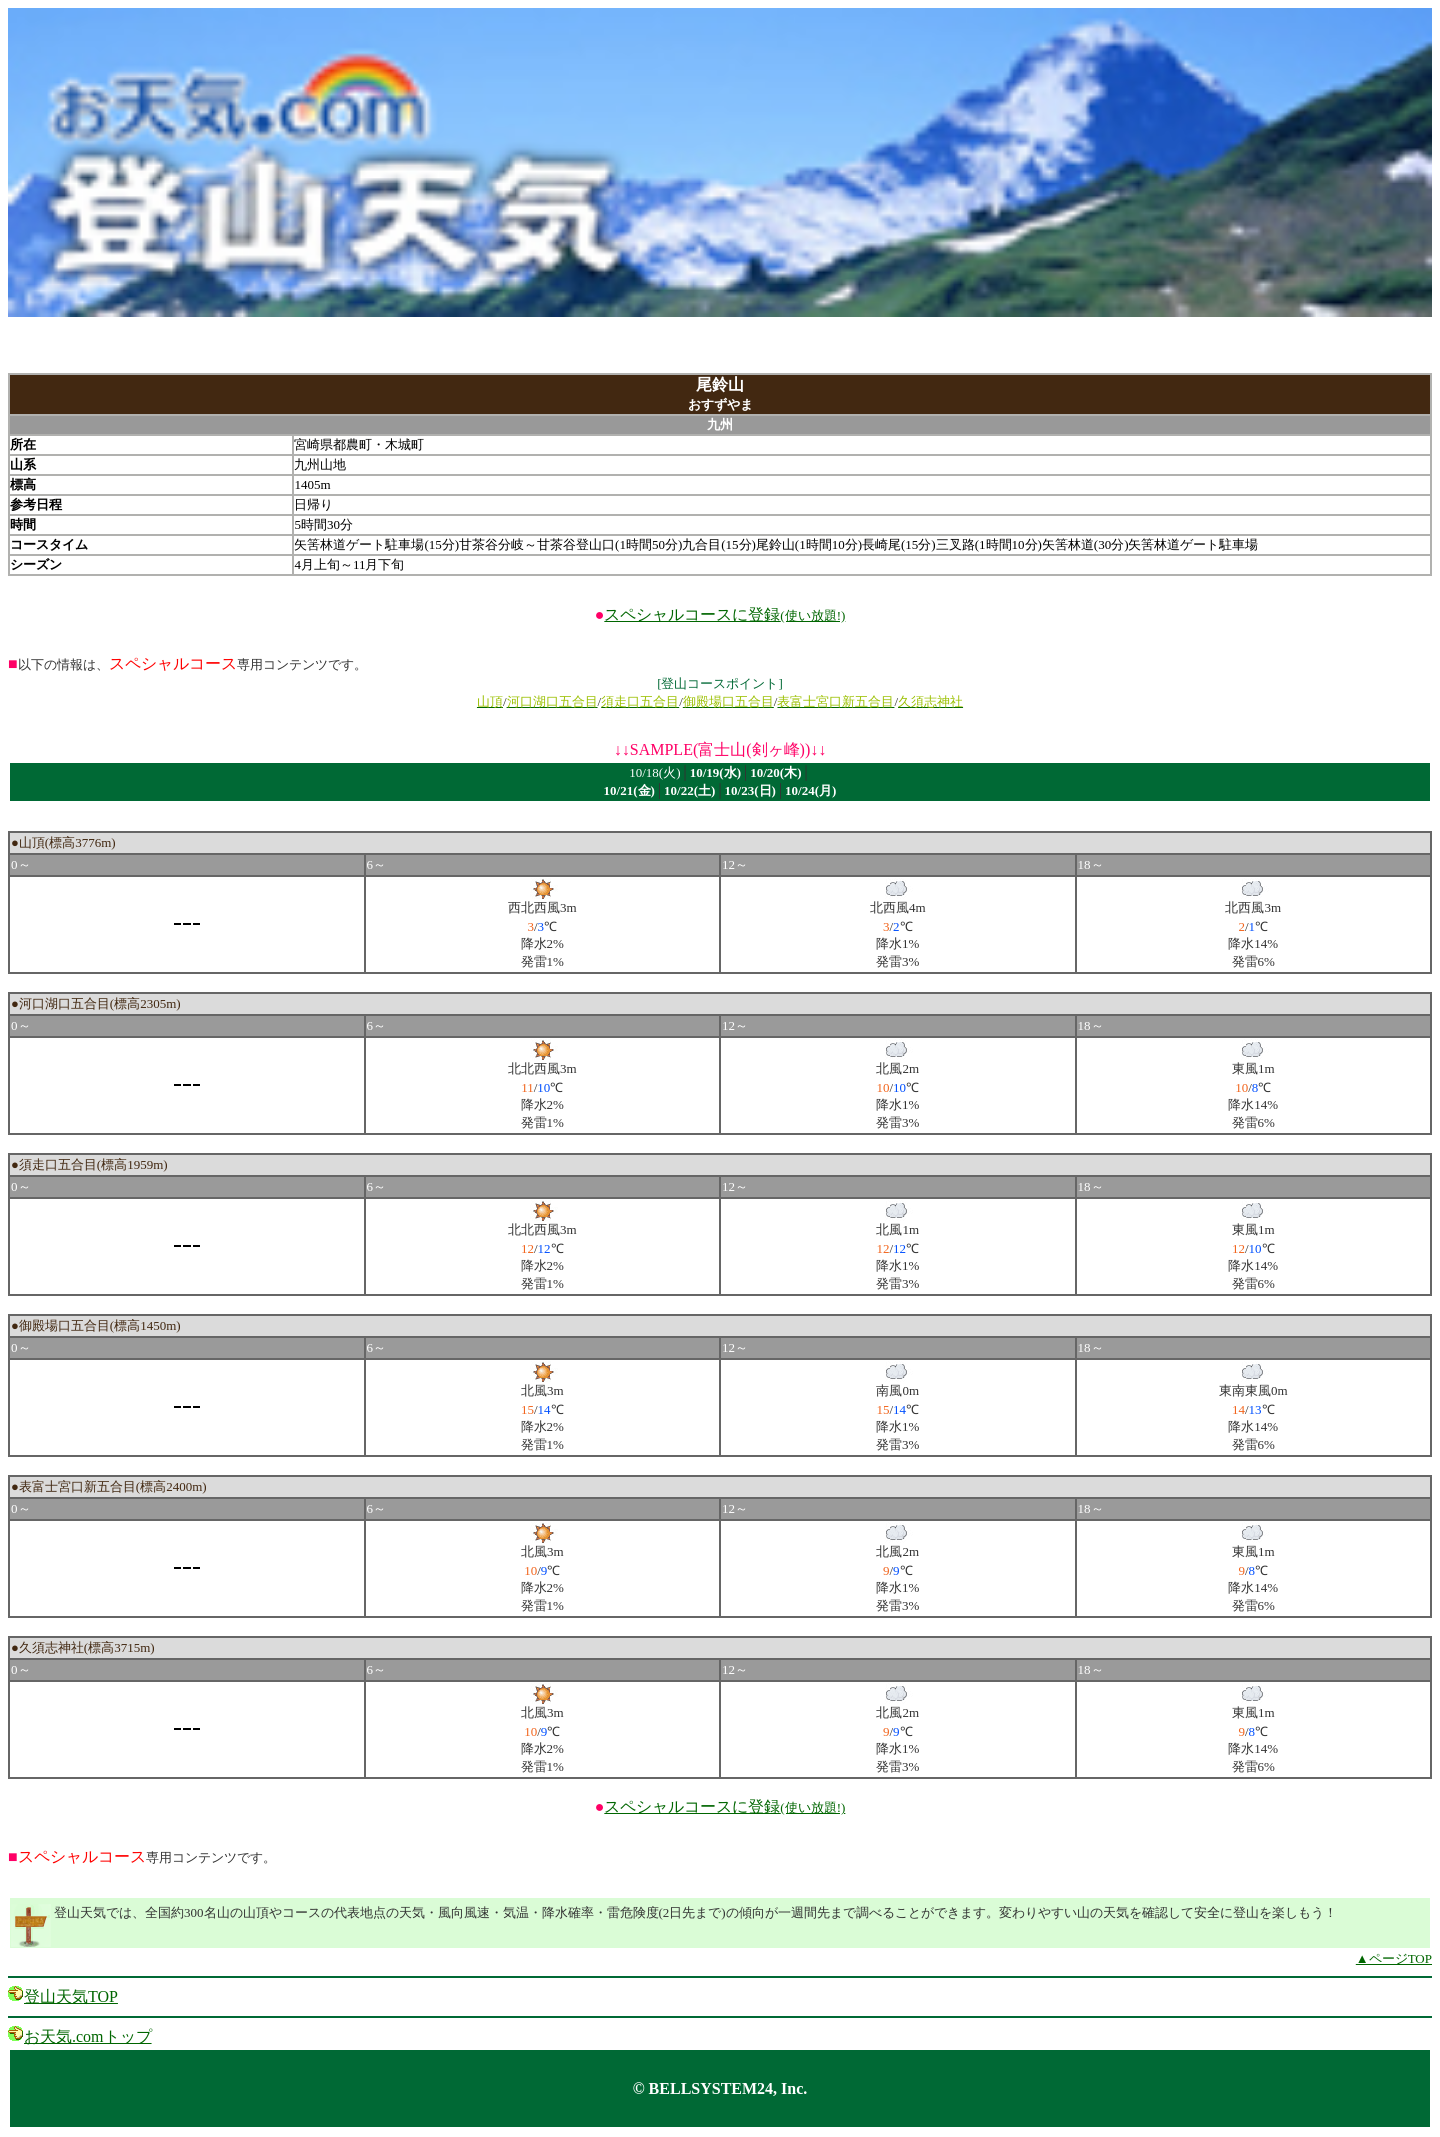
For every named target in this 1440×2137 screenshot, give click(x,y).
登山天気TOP (71, 1996)
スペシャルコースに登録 (724, 614)
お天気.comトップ (88, 2036)
